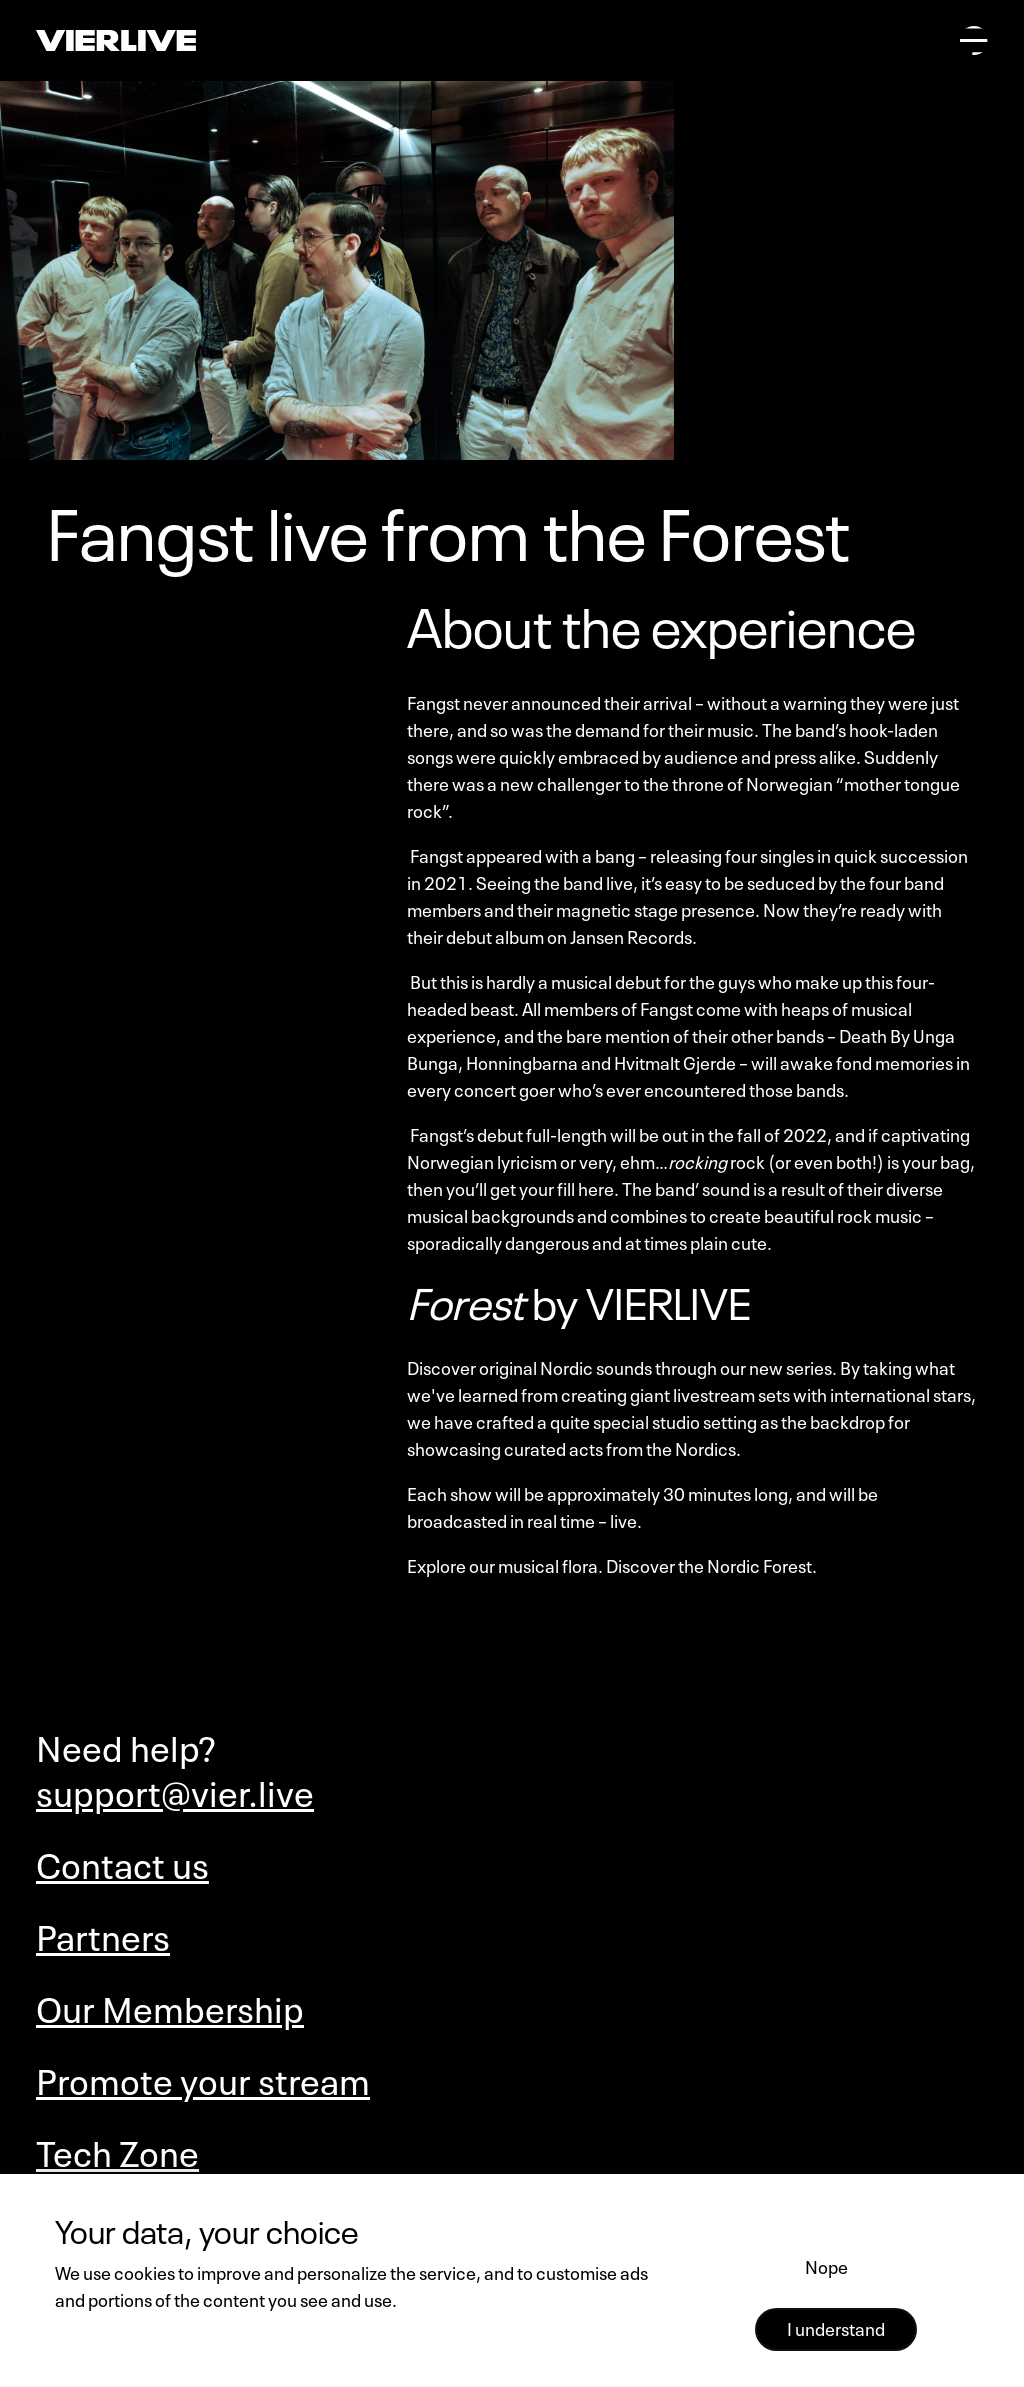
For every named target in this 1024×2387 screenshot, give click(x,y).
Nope (826, 2265)
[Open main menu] (974, 40)
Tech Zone (117, 2149)
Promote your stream (203, 2077)
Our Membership (170, 2005)
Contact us (122, 1861)
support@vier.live (175, 1789)
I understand (836, 2327)
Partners (103, 1933)
